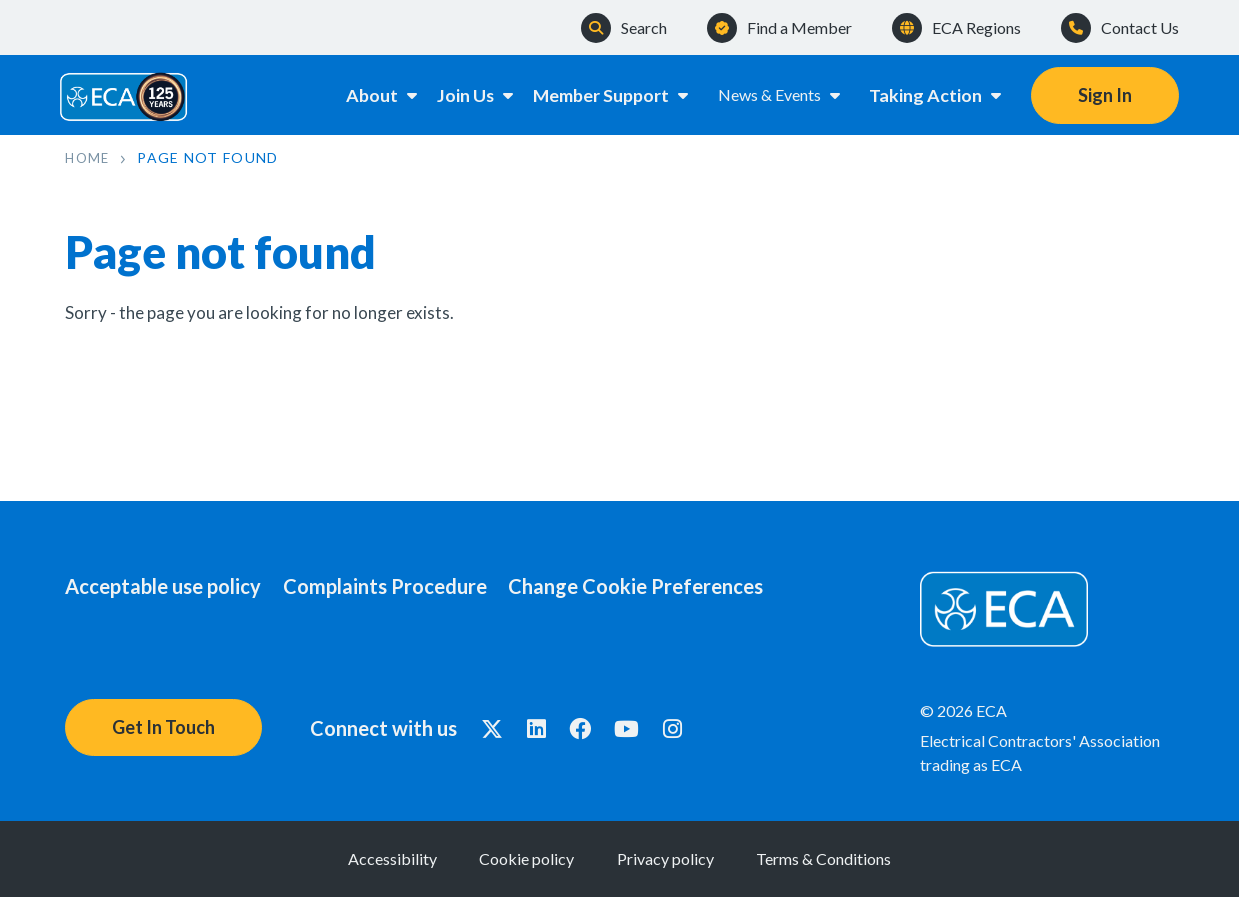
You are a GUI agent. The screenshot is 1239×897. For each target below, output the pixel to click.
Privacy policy (684, 858)
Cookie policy (508, 858)
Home (88, 157)
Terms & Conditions (880, 858)
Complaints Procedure (403, 586)
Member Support (609, 94)
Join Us (467, 94)
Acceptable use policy (163, 586)
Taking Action (936, 94)
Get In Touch (163, 727)
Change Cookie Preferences (672, 586)
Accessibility (336, 858)
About (362, 94)
